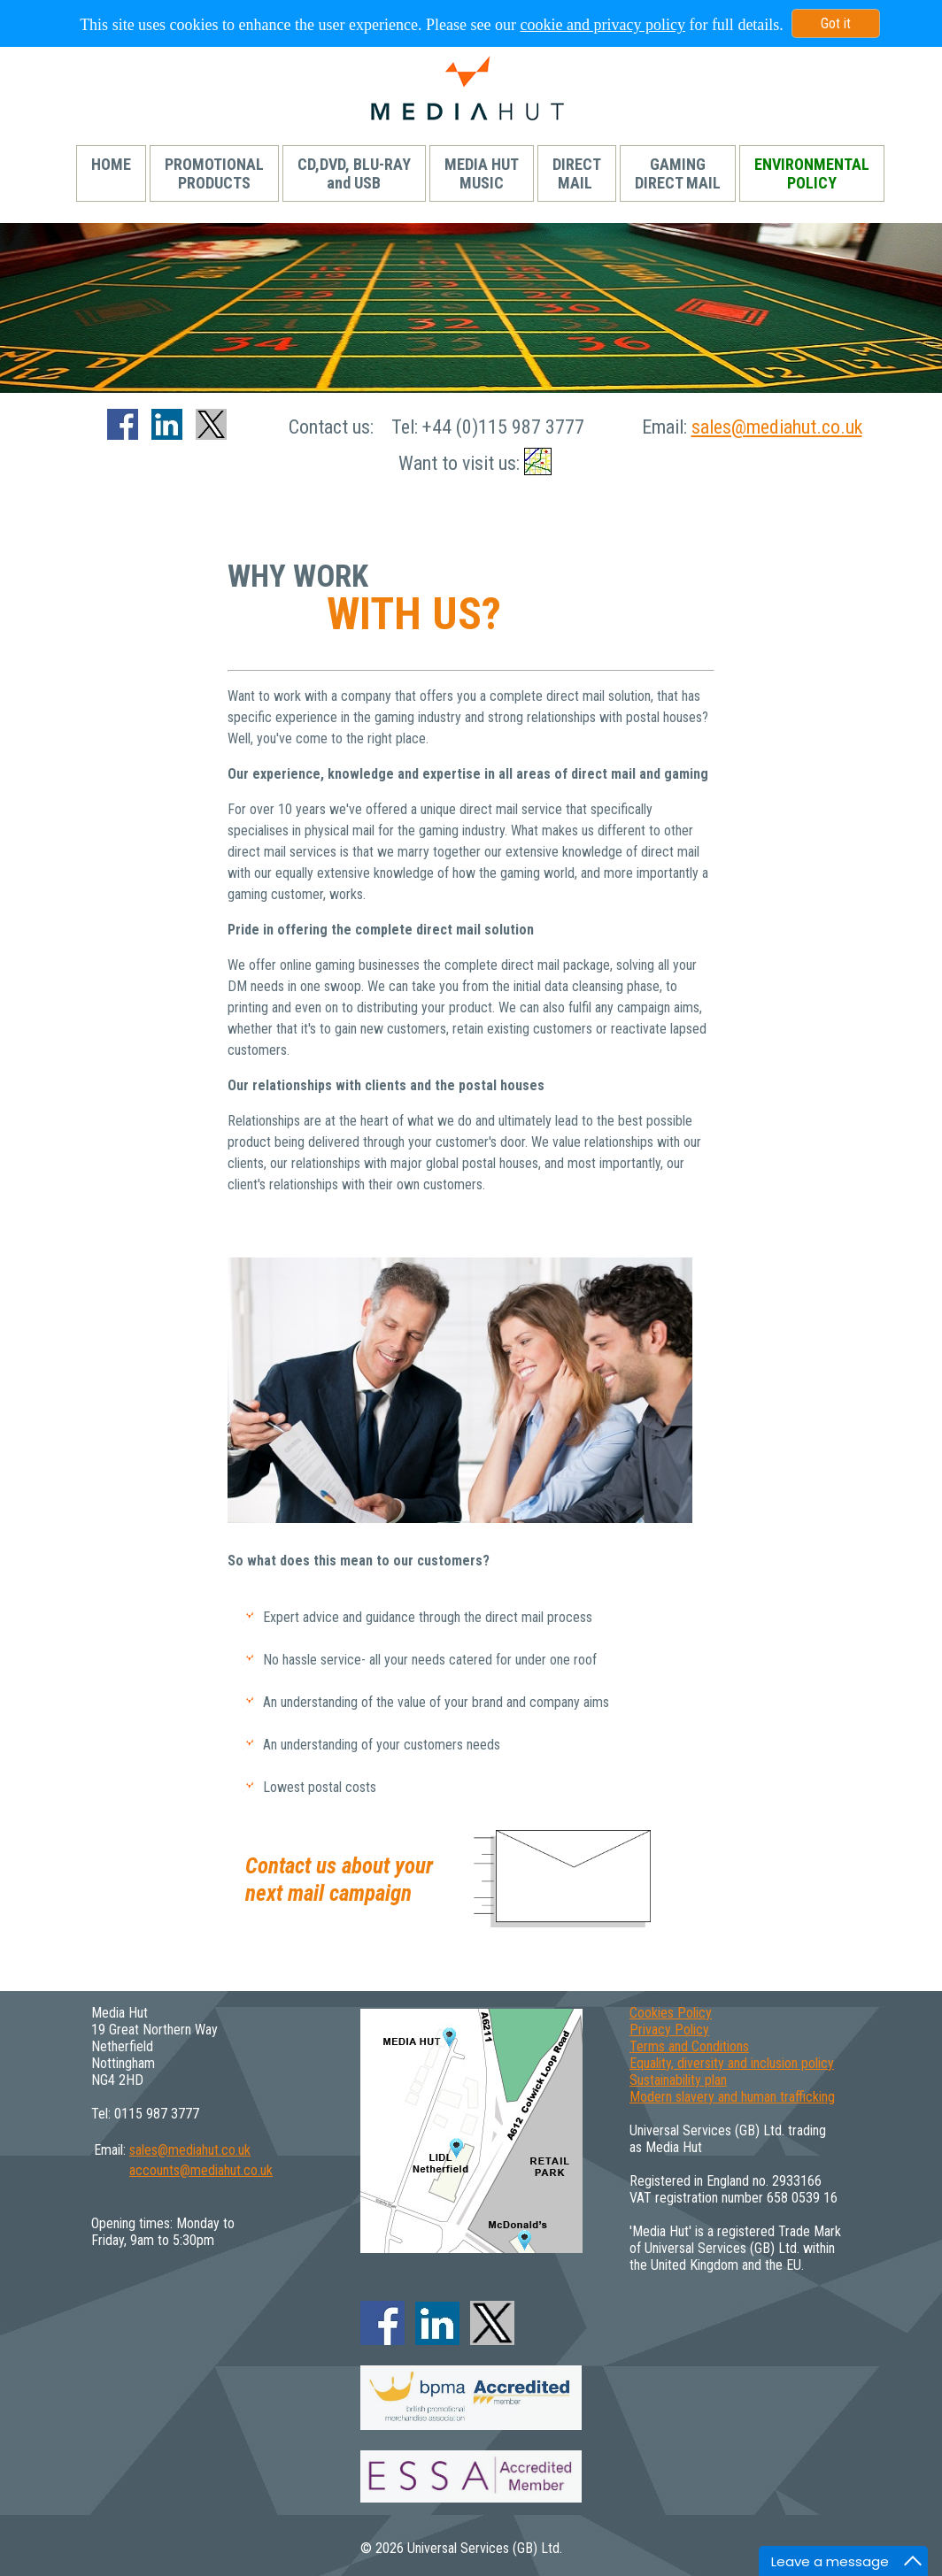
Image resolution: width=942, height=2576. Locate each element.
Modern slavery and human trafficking (732, 2096)
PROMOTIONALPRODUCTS (214, 173)
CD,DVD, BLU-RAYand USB (354, 173)
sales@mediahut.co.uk (776, 427)
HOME (111, 173)
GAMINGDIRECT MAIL (678, 173)
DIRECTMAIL (576, 173)
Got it (836, 23)
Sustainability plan (678, 2080)
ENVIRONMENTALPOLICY (811, 173)
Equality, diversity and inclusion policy (731, 2063)
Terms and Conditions (689, 2046)
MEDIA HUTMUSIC (481, 173)
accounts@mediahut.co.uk (201, 2170)
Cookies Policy (670, 2012)
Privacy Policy (669, 2029)
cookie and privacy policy (602, 25)
